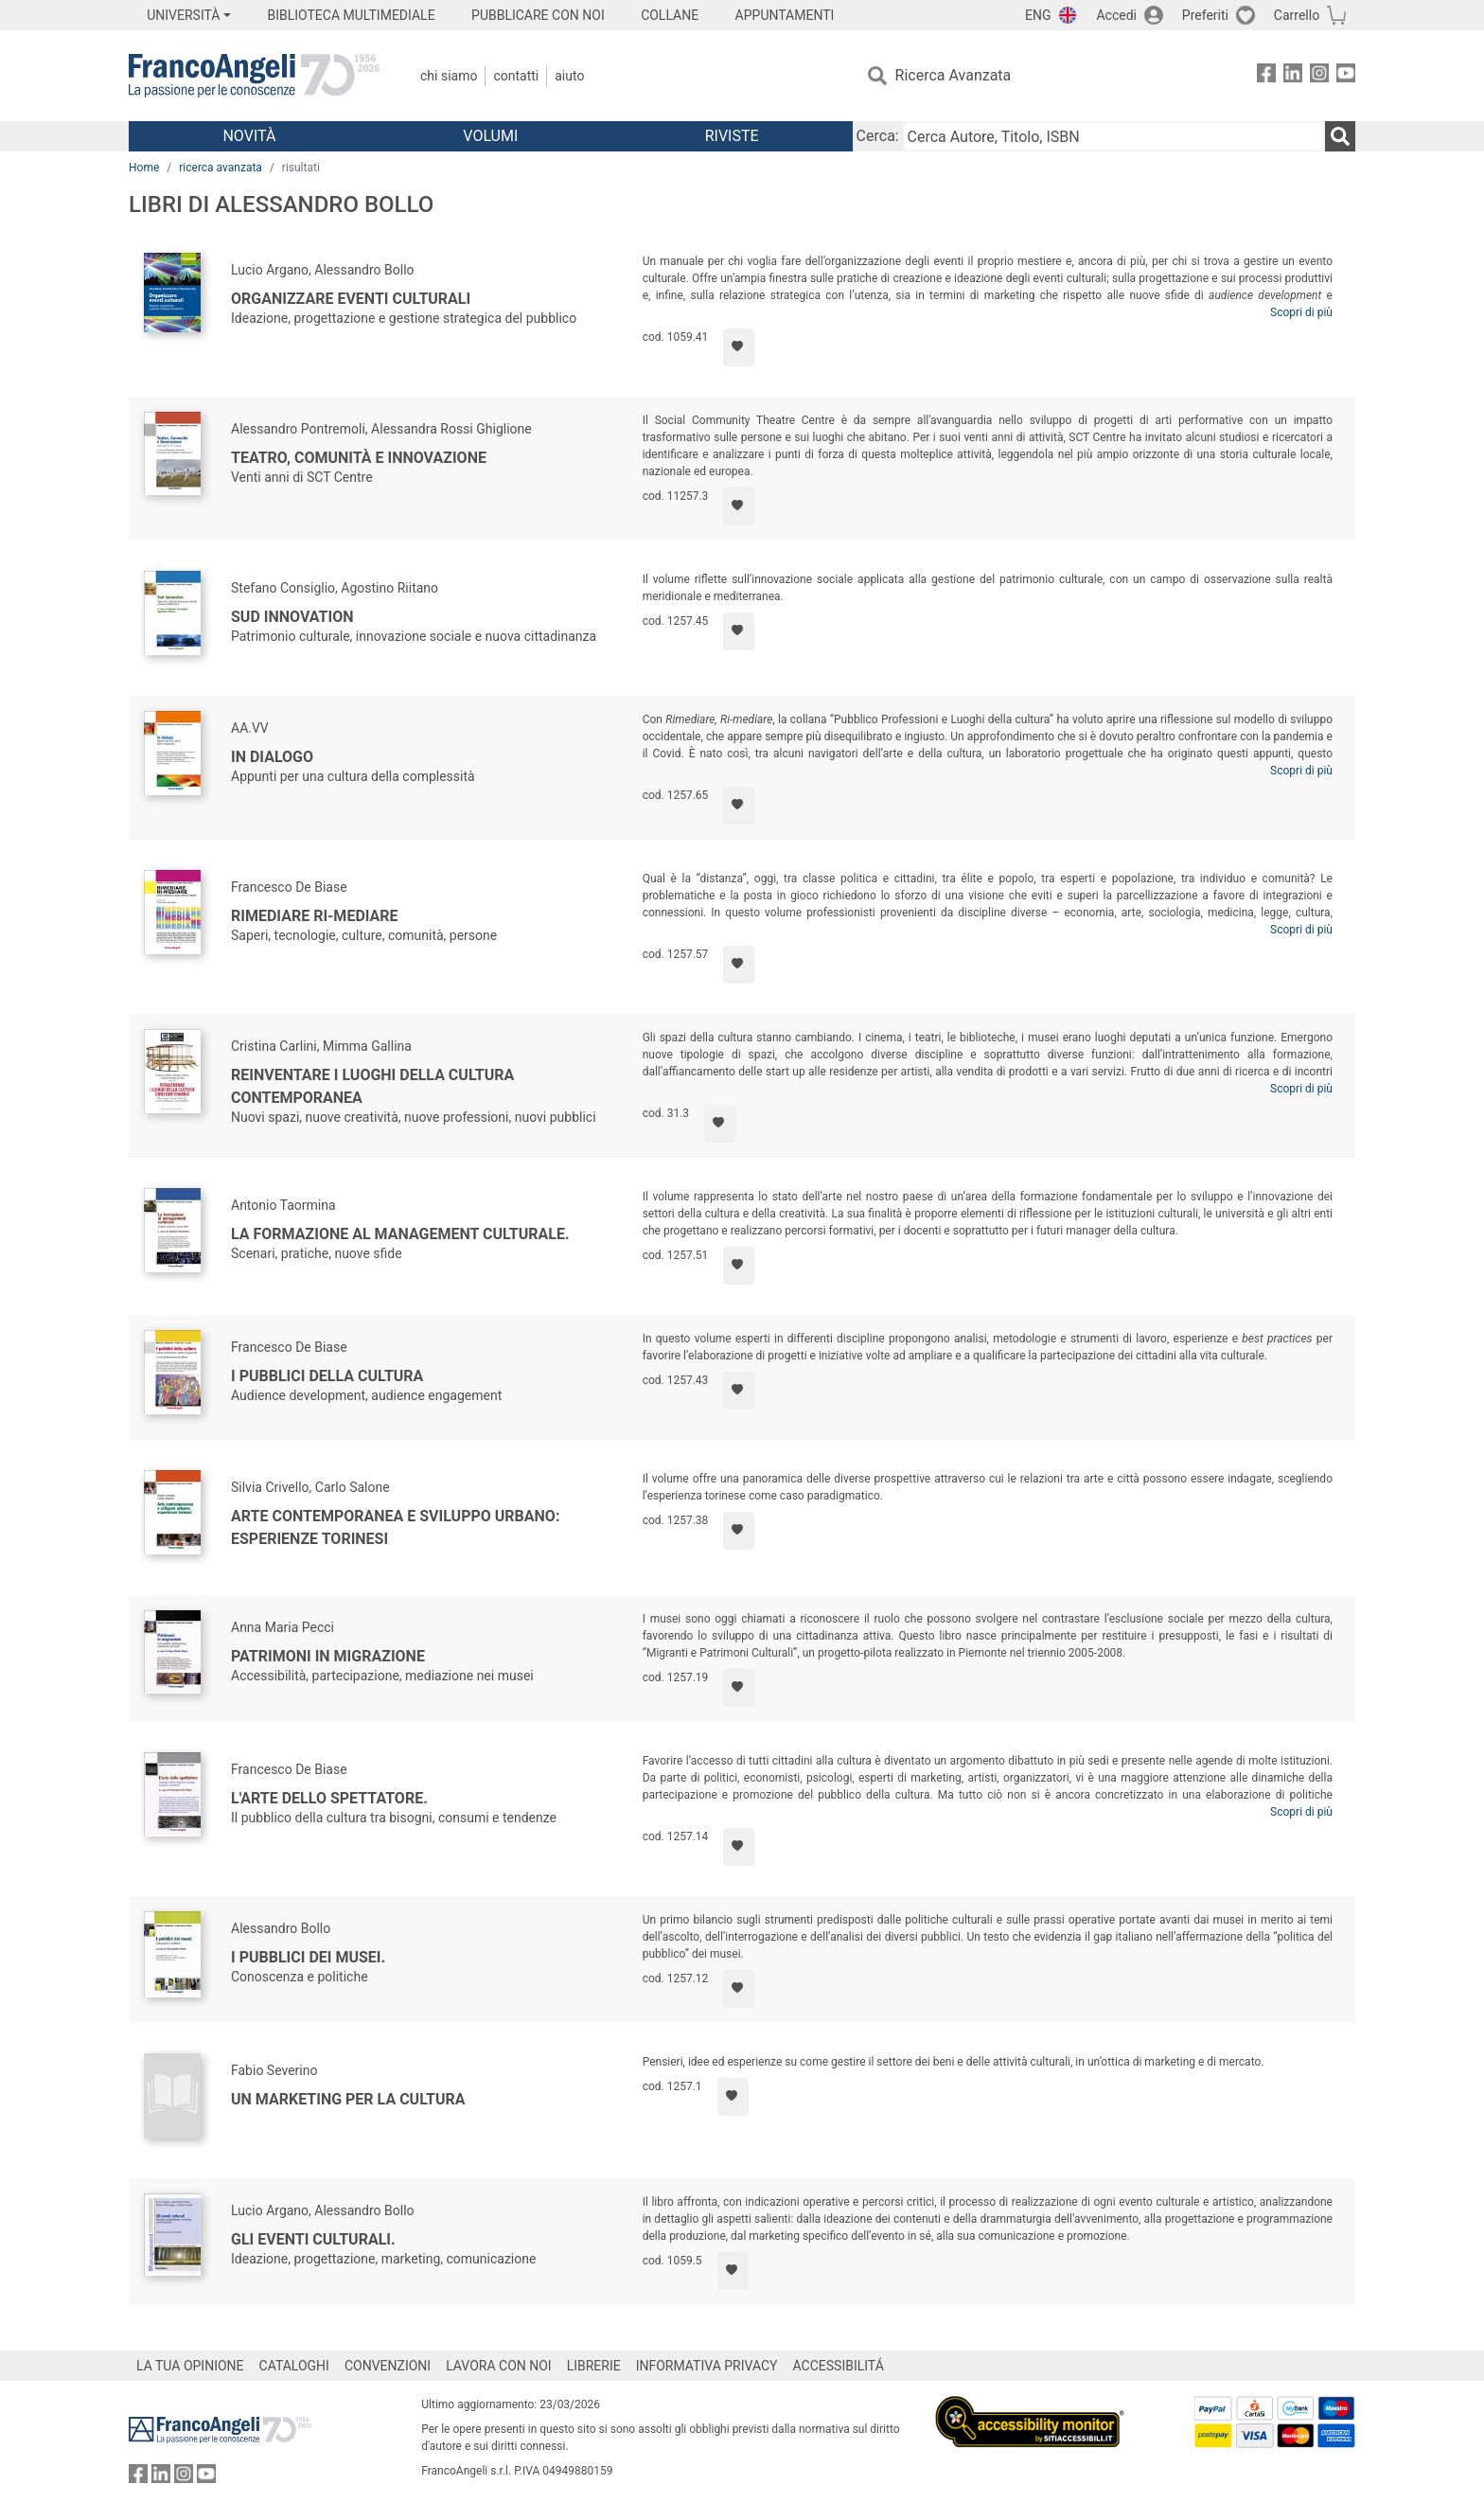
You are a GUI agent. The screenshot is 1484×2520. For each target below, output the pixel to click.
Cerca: (878, 136)
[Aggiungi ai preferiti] (738, 347)
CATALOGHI (294, 2365)
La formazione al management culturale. (400, 1234)
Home (144, 167)
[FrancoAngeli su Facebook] (1266, 76)
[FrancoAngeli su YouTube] (1345, 76)
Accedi (1116, 15)
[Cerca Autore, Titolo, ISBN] (1114, 136)
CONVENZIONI (387, 2365)
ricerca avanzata (220, 167)
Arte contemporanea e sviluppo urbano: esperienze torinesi (395, 1527)
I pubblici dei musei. (308, 1957)
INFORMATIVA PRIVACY (707, 2365)
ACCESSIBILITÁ (838, 2365)
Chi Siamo (448, 75)
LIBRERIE (594, 2365)
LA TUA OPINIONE (190, 2365)
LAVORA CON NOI (499, 2365)
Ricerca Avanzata (953, 75)
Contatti (516, 75)
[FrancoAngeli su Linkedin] (1292, 76)
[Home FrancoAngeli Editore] (254, 75)
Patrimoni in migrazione (328, 1656)
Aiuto (569, 75)
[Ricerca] (1340, 136)
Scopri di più (1301, 312)
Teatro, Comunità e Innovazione (358, 458)
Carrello (1296, 15)
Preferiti (1205, 15)
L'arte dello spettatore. (329, 1798)
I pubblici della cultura (327, 1376)
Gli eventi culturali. (313, 2239)
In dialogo (272, 757)
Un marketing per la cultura (348, 2099)
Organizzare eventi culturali (350, 299)
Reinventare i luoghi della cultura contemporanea (372, 1086)
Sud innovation (292, 617)
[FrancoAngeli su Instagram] (1319, 76)
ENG (1038, 15)
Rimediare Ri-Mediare (314, 916)
